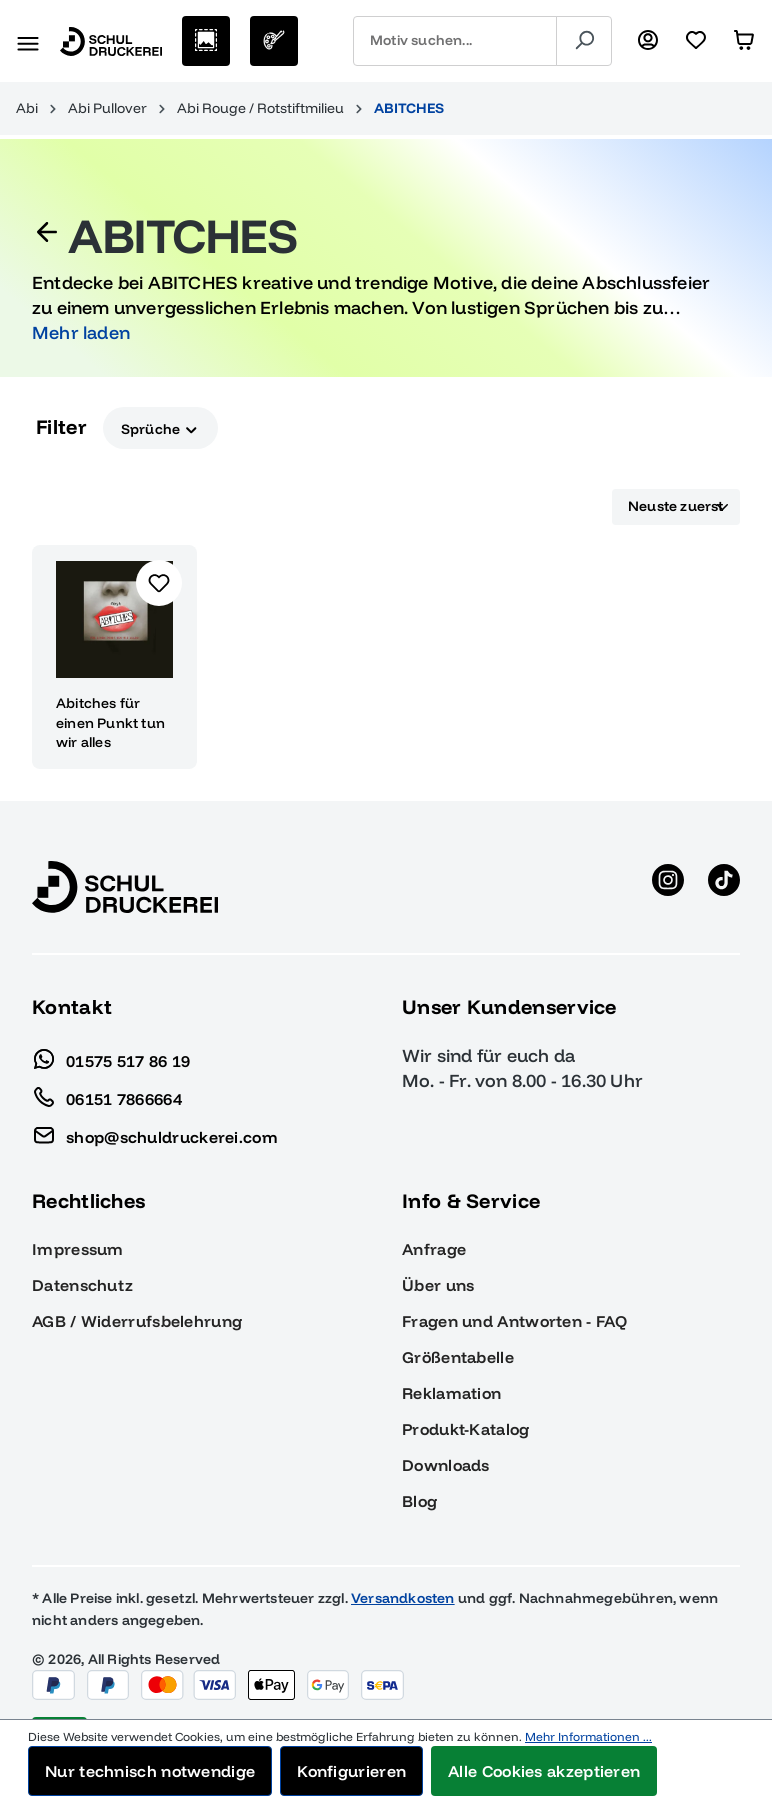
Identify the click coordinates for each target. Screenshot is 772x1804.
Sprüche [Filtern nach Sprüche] (160, 427)
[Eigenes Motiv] (274, 41)
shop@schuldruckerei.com (155, 1132)
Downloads (446, 1465)
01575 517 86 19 (111, 1056)
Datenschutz (82, 1285)
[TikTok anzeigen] (724, 887)
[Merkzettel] (696, 41)
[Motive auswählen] (206, 41)
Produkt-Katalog (466, 1429)
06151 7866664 (107, 1094)
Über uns (438, 1285)
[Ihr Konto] (648, 41)
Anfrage (434, 1249)
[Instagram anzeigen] (668, 887)
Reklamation (451, 1393)
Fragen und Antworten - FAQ (514, 1321)
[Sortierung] (676, 507)
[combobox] (455, 41)
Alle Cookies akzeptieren (544, 1771)
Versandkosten (403, 1598)
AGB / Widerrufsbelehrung (137, 1321)
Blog (419, 1501)
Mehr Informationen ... (588, 1736)
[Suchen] (584, 41)
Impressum (78, 1249)
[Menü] (28, 41)
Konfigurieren (351, 1771)
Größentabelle (458, 1357)
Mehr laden (81, 332)
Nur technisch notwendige (150, 1771)
